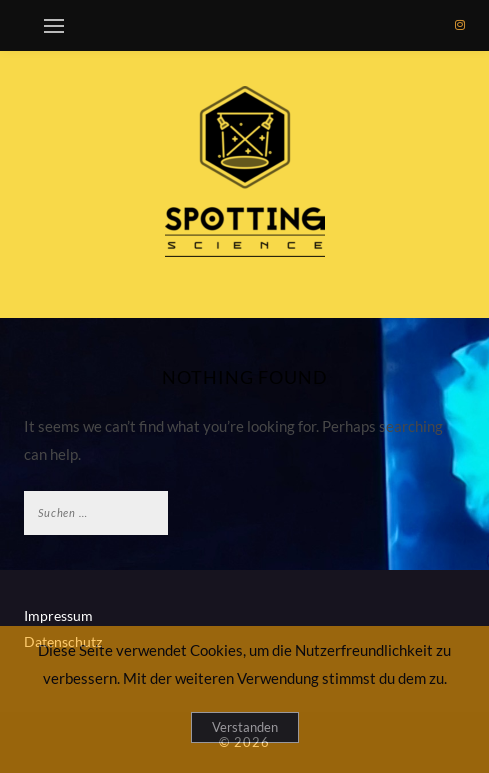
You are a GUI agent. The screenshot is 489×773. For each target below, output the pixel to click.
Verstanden (245, 727)
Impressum (58, 615)
